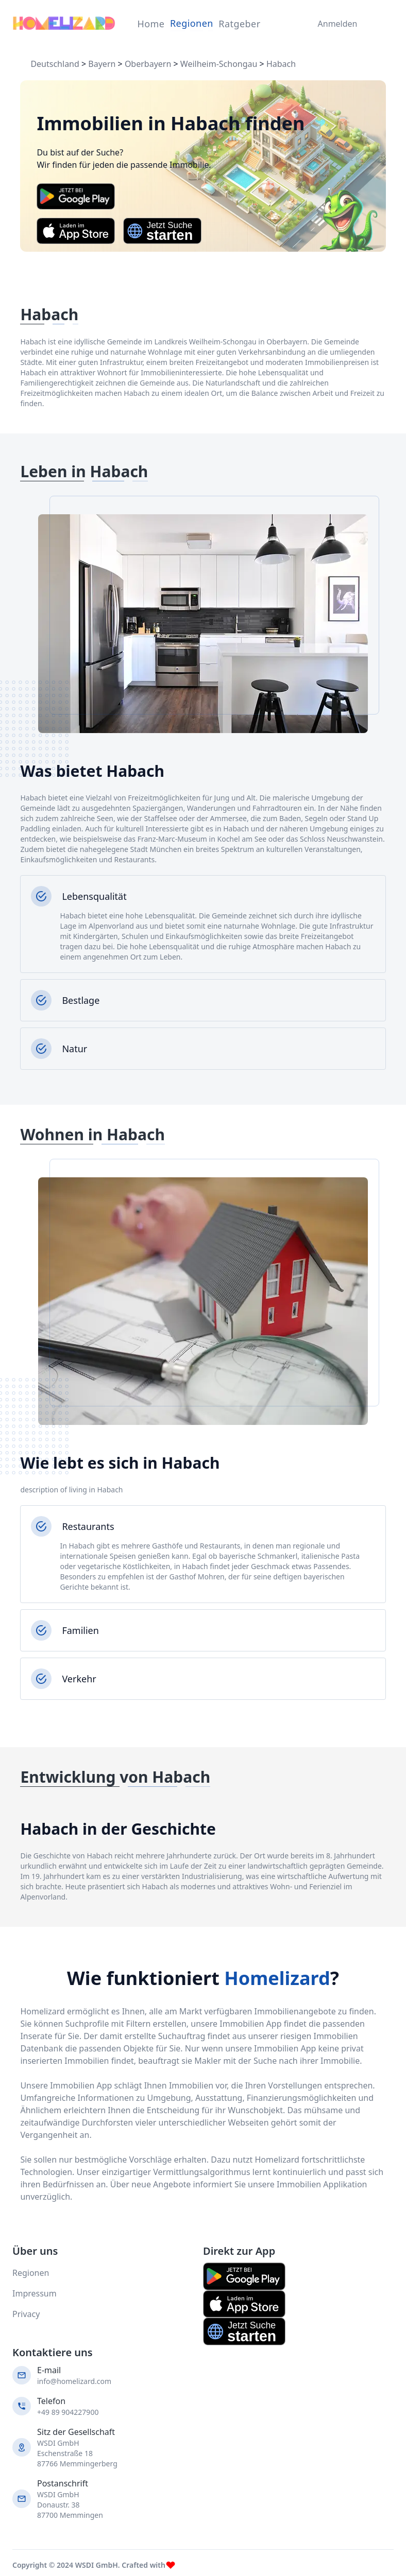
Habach (281, 63)
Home (150, 24)
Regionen (191, 23)
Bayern (101, 63)
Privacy (26, 2314)
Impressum (34, 2293)
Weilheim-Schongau (219, 63)
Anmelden (335, 23)
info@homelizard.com (74, 2381)
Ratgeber (239, 24)
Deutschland (54, 63)
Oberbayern (148, 63)
